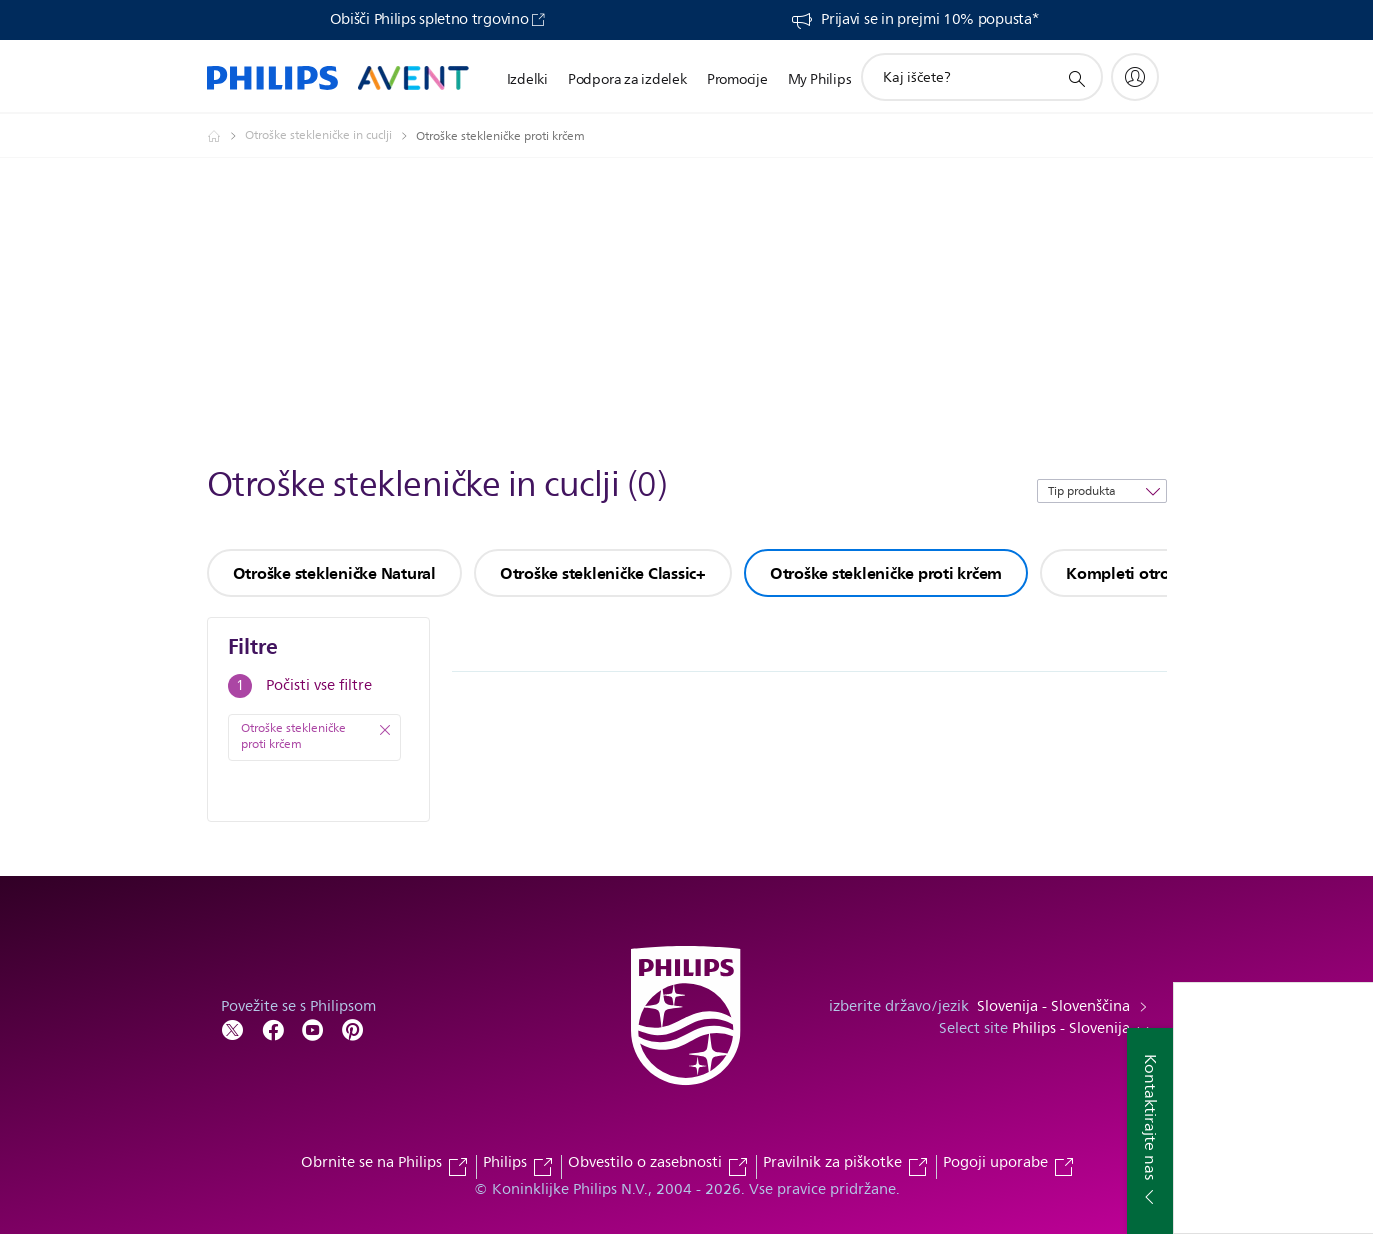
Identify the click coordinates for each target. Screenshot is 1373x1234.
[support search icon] (1076, 78)
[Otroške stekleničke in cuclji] (330, 136)
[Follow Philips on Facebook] (273, 1028)
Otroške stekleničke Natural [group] (334, 573)
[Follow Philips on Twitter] (233, 1028)
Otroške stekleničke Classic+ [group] (603, 573)
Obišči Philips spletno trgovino (429, 20)
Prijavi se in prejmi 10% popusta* (929, 20)
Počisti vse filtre (319, 685)
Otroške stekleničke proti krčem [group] (886, 573)
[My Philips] (1135, 77)
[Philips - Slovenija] (226, 136)
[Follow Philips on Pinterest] (353, 1028)
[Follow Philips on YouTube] (313, 1028)
